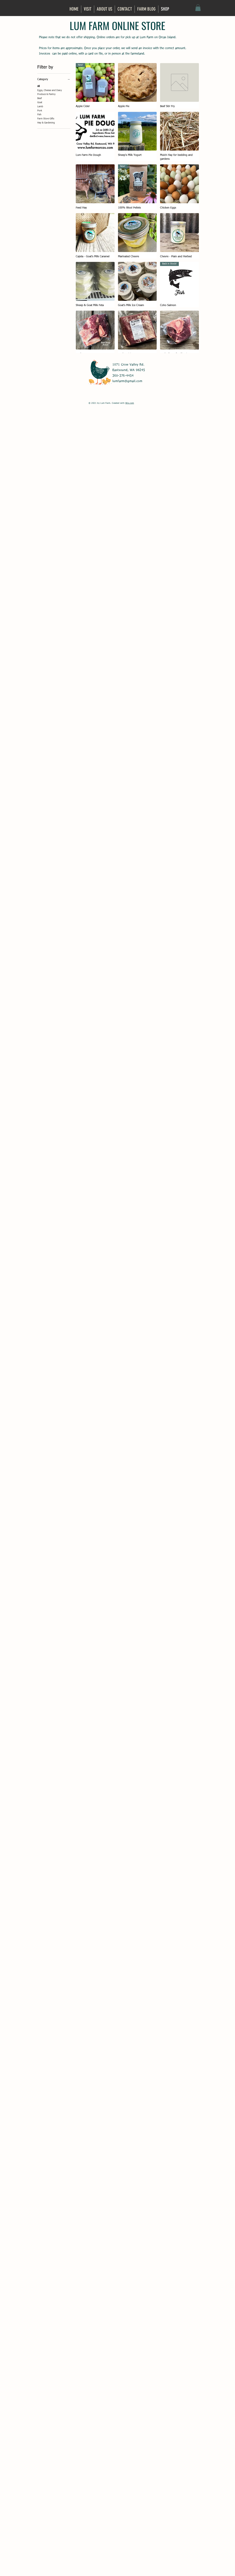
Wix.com (129, 403)
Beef (39, 98)
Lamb (40, 106)
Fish (39, 114)
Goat (39, 102)
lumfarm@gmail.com (127, 381)
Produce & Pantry (46, 93)
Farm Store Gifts (45, 118)
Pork (39, 110)
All (38, 85)
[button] (198, 7)
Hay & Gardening (46, 122)
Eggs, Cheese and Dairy (49, 90)
